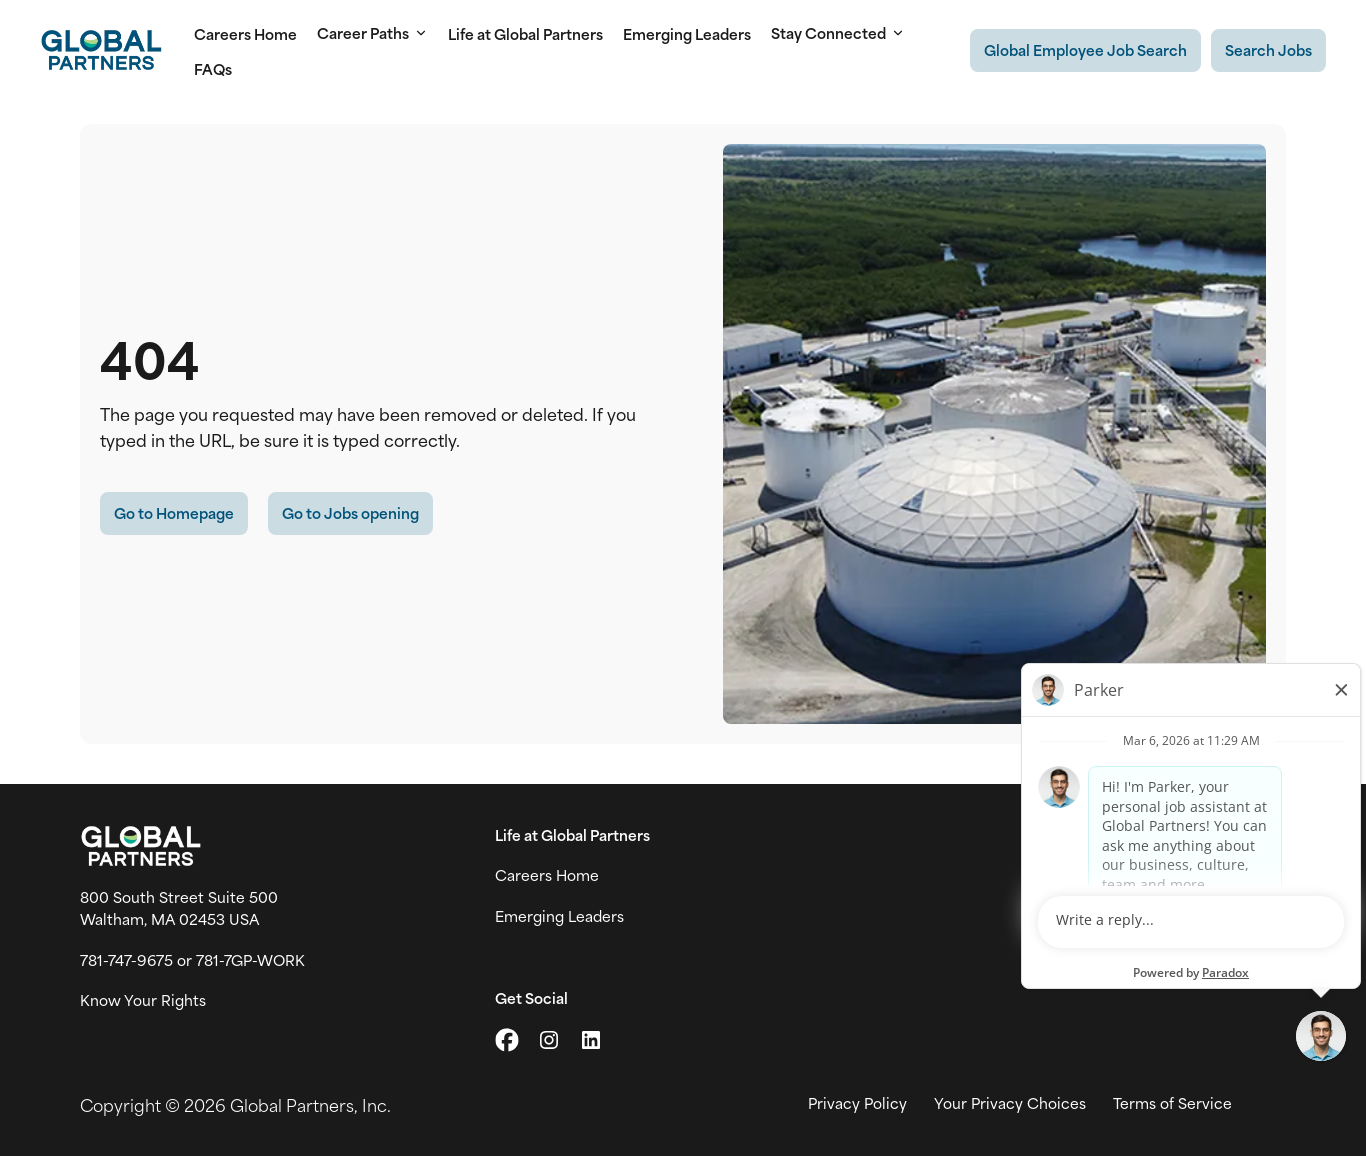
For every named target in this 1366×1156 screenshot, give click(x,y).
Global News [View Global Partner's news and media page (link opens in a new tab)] (1166, 916)
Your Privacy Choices (1010, 1103)
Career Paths (372, 33)
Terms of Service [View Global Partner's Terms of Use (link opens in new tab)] (1172, 1103)
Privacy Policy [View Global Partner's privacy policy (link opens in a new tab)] (857, 1103)
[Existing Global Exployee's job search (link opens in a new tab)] (1085, 50)
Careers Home (245, 33)
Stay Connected (838, 33)
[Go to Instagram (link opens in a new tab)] (549, 1040)
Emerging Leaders (687, 33)
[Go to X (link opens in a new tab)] (507, 1040)
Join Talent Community (1203, 875)
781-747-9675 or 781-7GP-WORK (192, 960)
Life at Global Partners (525, 33)
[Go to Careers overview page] (101, 50)
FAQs (213, 68)
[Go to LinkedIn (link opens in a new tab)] (591, 1040)
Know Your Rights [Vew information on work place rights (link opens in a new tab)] (143, 1000)
